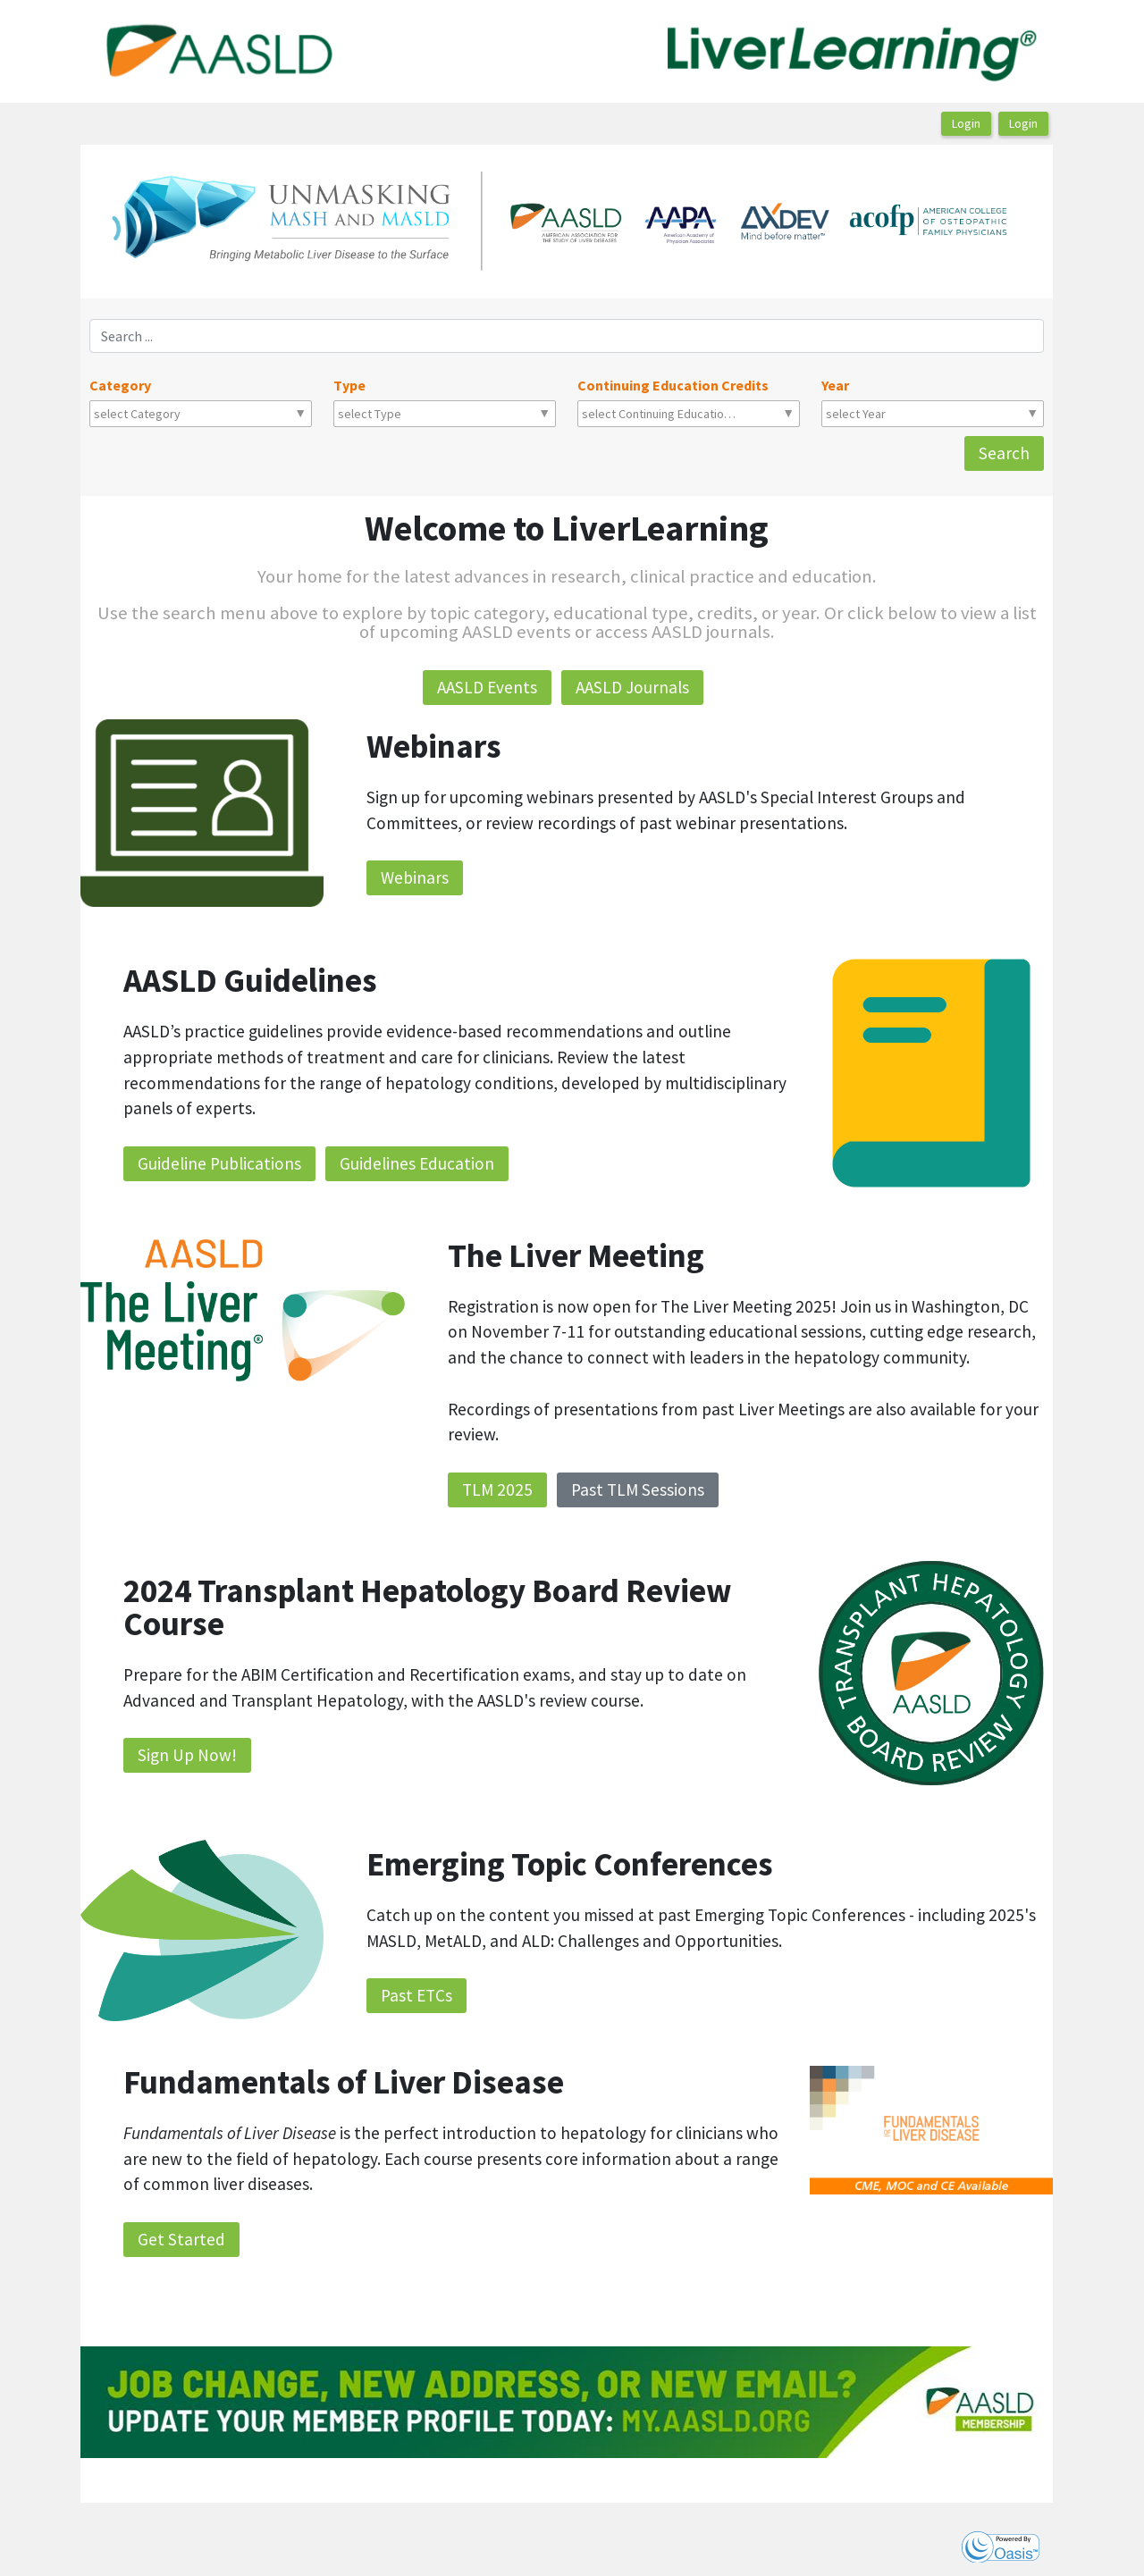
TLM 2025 (497, 1489)
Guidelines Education (417, 1163)
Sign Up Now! (187, 1755)
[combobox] (172, 413)
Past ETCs (416, 1995)
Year (835, 385)
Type (349, 385)
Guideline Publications (219, 1163)
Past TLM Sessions (637, 1489)
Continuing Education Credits (673, 385)
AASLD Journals (632, 687)
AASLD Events (487, 687)
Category (120, 385)
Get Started (181, 2239)
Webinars (415, 877)
